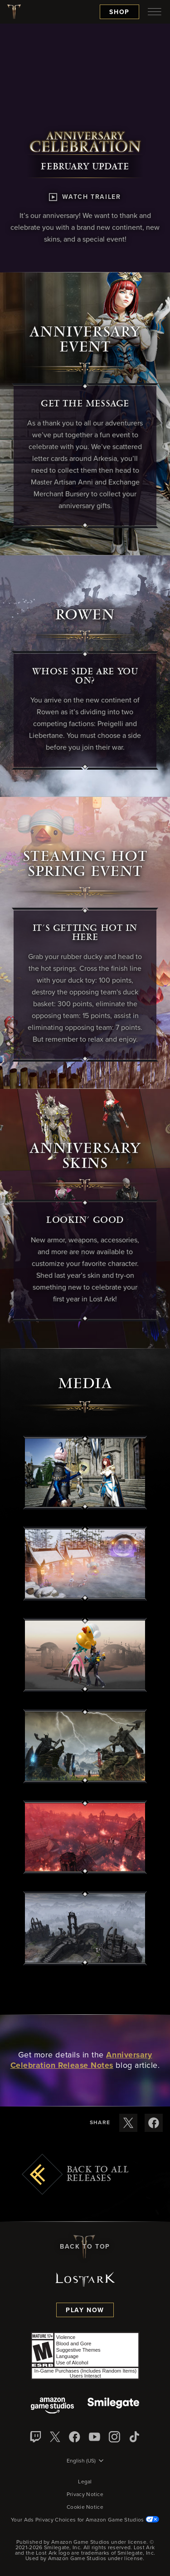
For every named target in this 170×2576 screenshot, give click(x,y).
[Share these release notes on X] (128, 2123)
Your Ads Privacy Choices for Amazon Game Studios (85, 2520)
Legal (85, 2482)
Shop (119, 12)
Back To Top (85, 2246)
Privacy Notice (85, 2494)
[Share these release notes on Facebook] (154, 2123)
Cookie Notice (85, 2507)
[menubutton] (154, 11)
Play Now (85, 2310)
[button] (85, 1473)
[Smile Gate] (113, 2406)
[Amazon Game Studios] (52, 2406)
